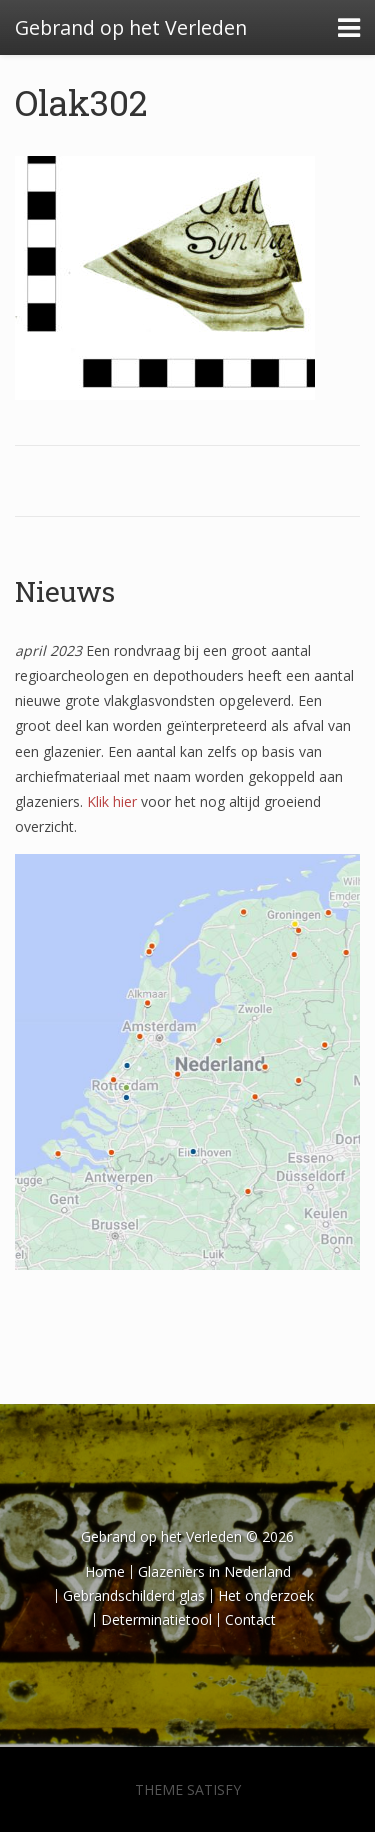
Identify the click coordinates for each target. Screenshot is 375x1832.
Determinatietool (156, 1619)
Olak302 (81, 102)
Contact (250, 1619)
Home (105, 1571)
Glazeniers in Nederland (214, 1571)
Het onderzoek (266, 1595)
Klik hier (112, 801)
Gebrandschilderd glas (134, 1595)
